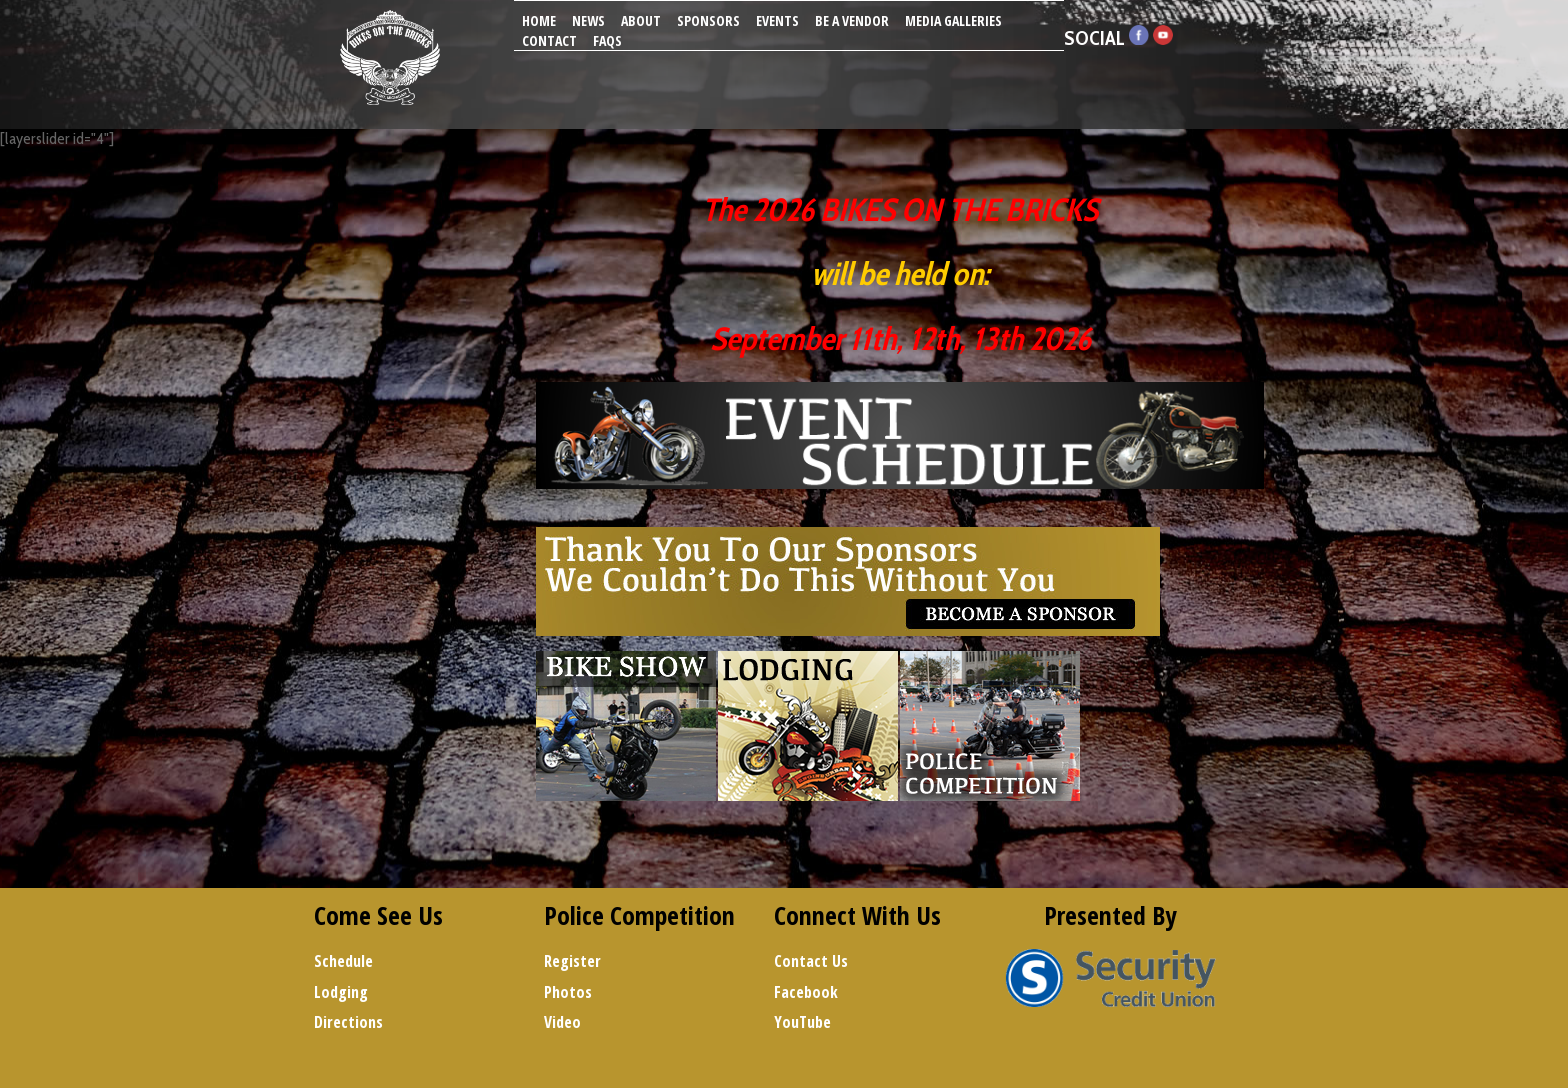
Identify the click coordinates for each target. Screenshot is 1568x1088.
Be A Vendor (852, 20)
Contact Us (811, 961)
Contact (549, 40)
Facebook (806, 992)
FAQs (607, 40)
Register (572, 961)
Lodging (341, 992)
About (641, 20)
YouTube (802, 1022)
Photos (568, 992)
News (588, 20)
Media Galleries (953, 20)
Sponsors (708, 20)
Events (777, 20)
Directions (348, 1022)
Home (539, 20)
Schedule (343, 961)
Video (562, 1022)
